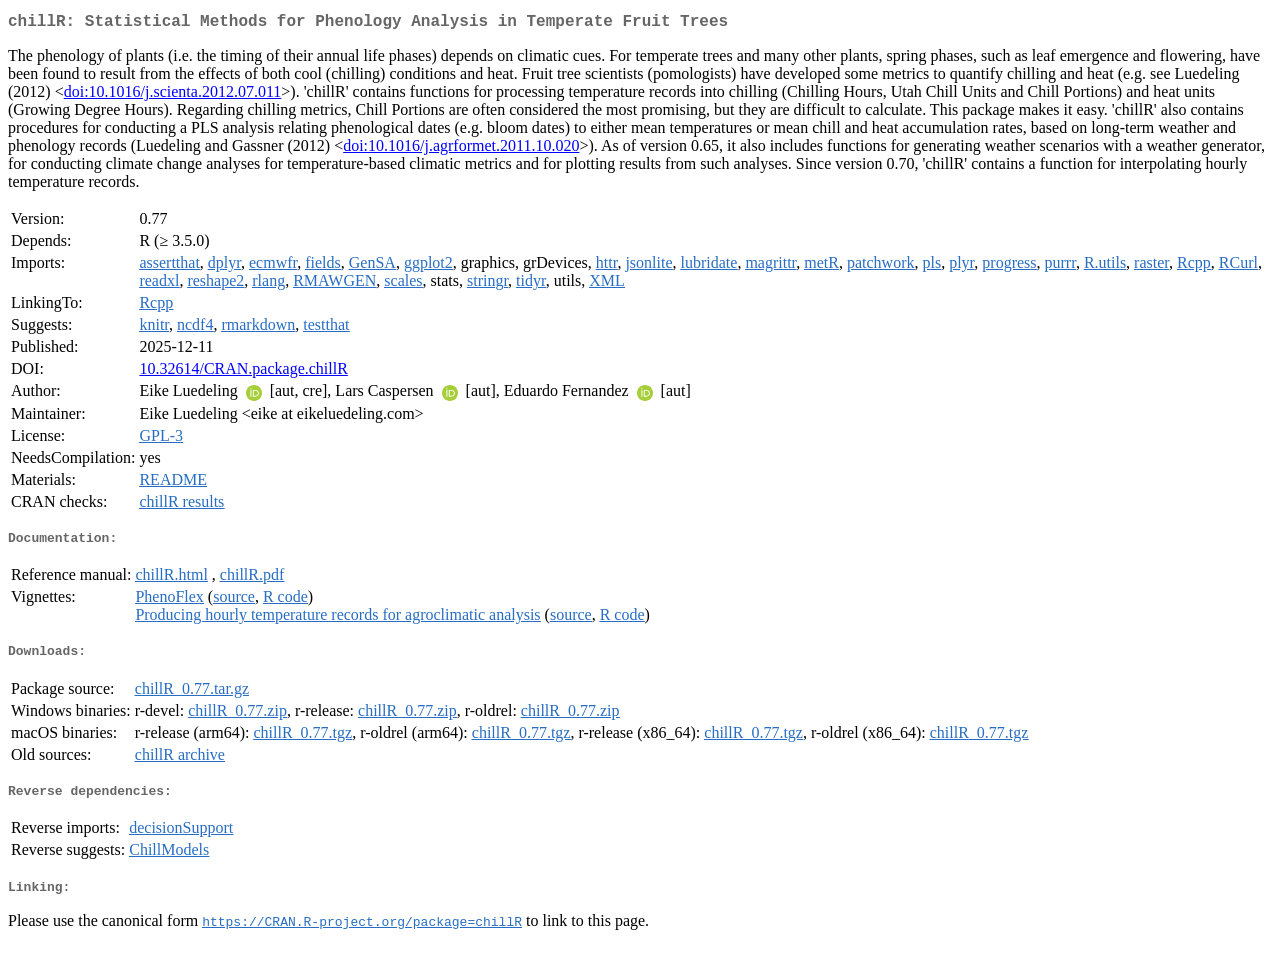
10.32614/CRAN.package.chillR (243, 372)
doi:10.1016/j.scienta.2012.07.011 (173, 95)
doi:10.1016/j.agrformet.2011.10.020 (461, 149)
